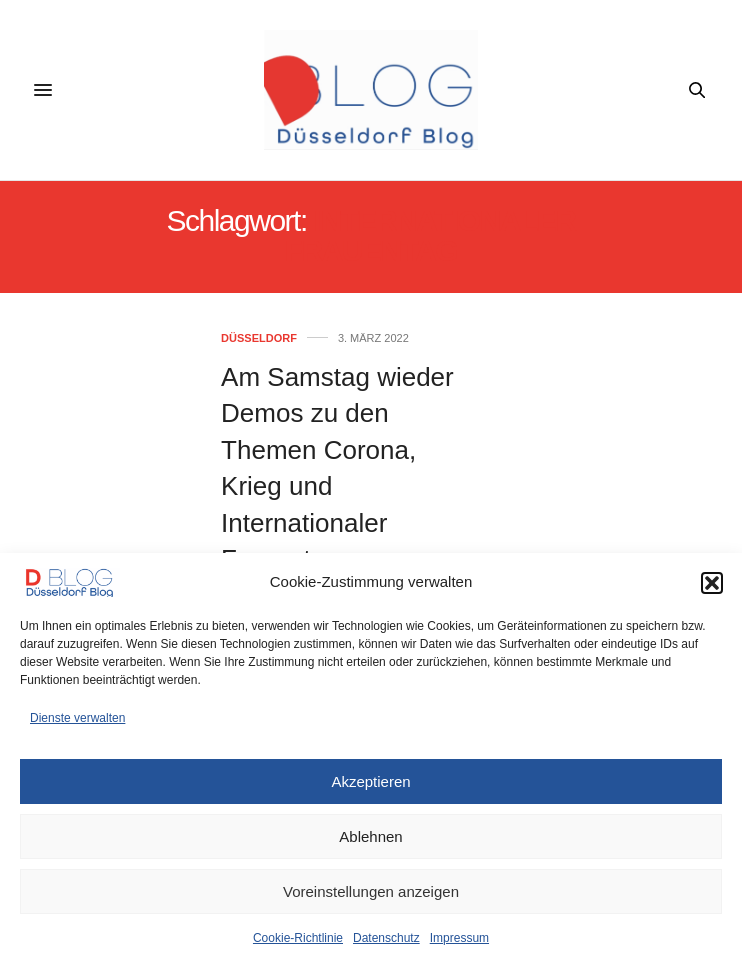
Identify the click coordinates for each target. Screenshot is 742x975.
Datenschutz (386, 938)
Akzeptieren (370, 781)
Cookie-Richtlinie (298, 938)
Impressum (459, 938)
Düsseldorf (259, 338)
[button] (712, 583)
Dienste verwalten (77, 718)
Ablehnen (370, 836)
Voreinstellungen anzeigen (371, 891)
